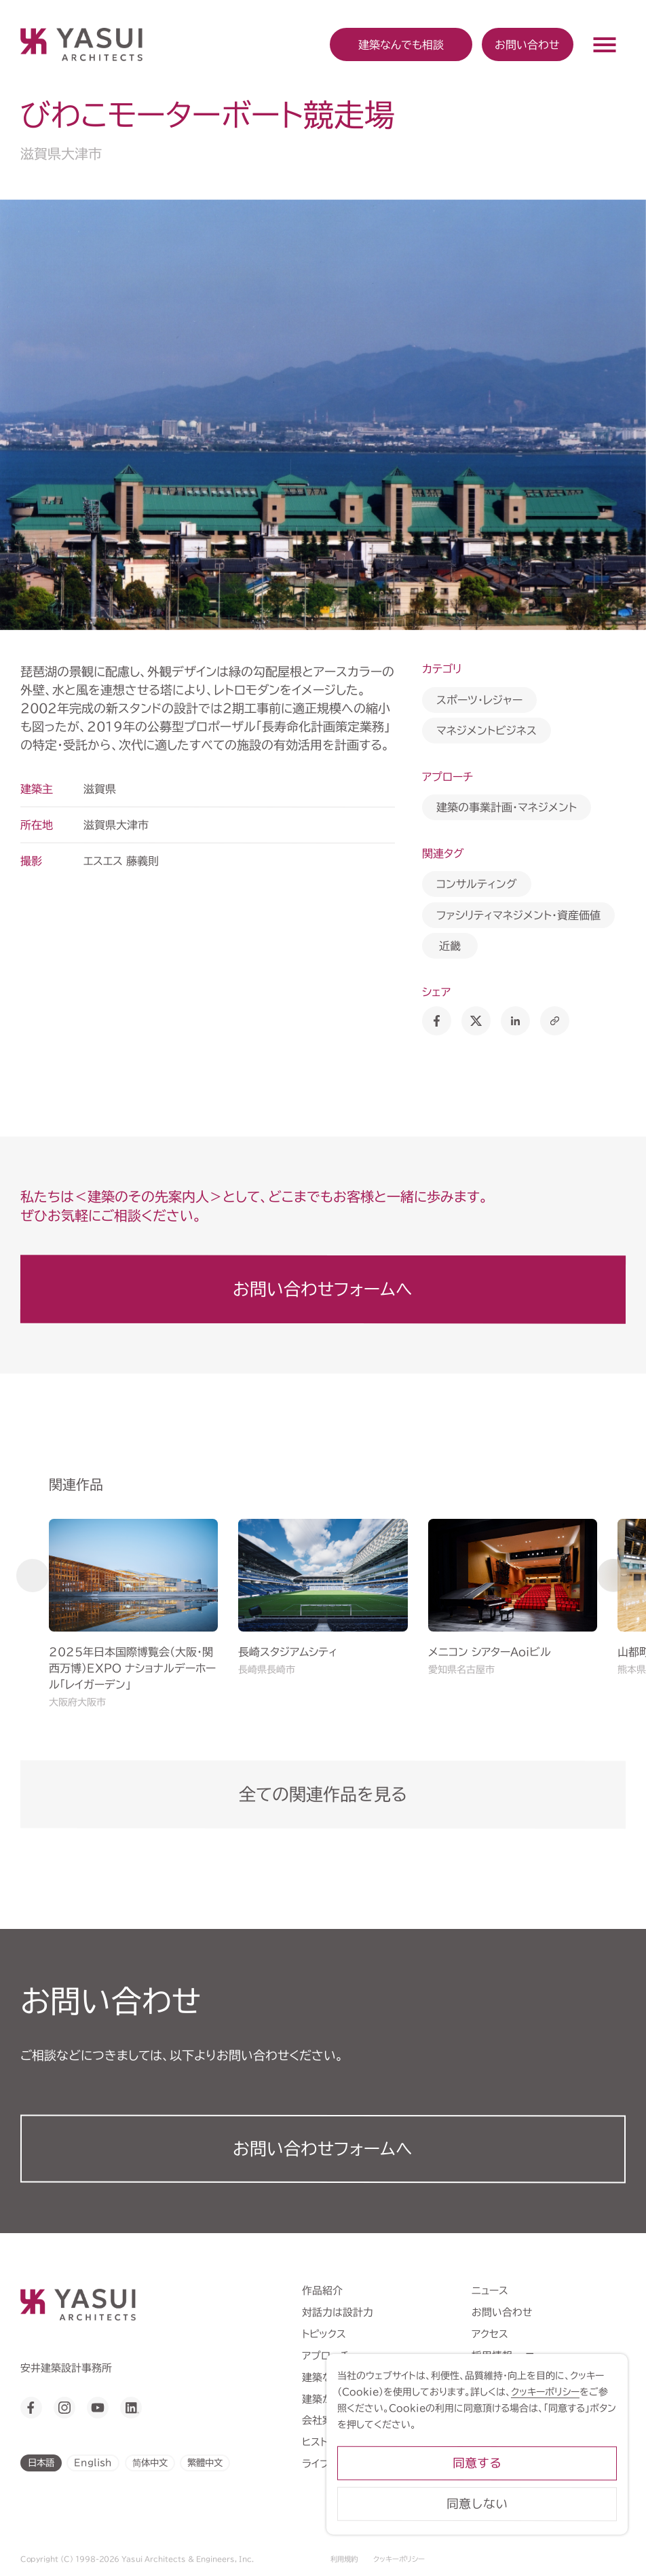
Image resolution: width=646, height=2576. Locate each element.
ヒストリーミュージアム (350, 2442)
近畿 (450, 945)
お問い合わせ (527, 44)
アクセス (490, 2333)
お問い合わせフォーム (323, 2148)
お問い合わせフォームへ (323, 1288)
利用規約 (344, 2559)
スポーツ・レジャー (479, 699)
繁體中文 (205, 2462)
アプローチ (325, 2355)
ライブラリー (329, 2464)
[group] (133, 1614)
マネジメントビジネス (486, 730)
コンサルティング (476, 884)
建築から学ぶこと (341, 2398)
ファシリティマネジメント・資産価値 (518, 914)
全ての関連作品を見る (323, 1794)
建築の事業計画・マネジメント (506, 807)
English (93, 2462)
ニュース (490, 2290)
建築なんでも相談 (342, 2377)
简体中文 (149, 2462)
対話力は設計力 (337, 2311)
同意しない (520, 2517)
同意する (520, 2477)
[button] (32, 1575)
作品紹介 (322, 2290)
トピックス (324, 2333)
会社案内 (322, 2420)
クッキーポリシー (399, 2559)
